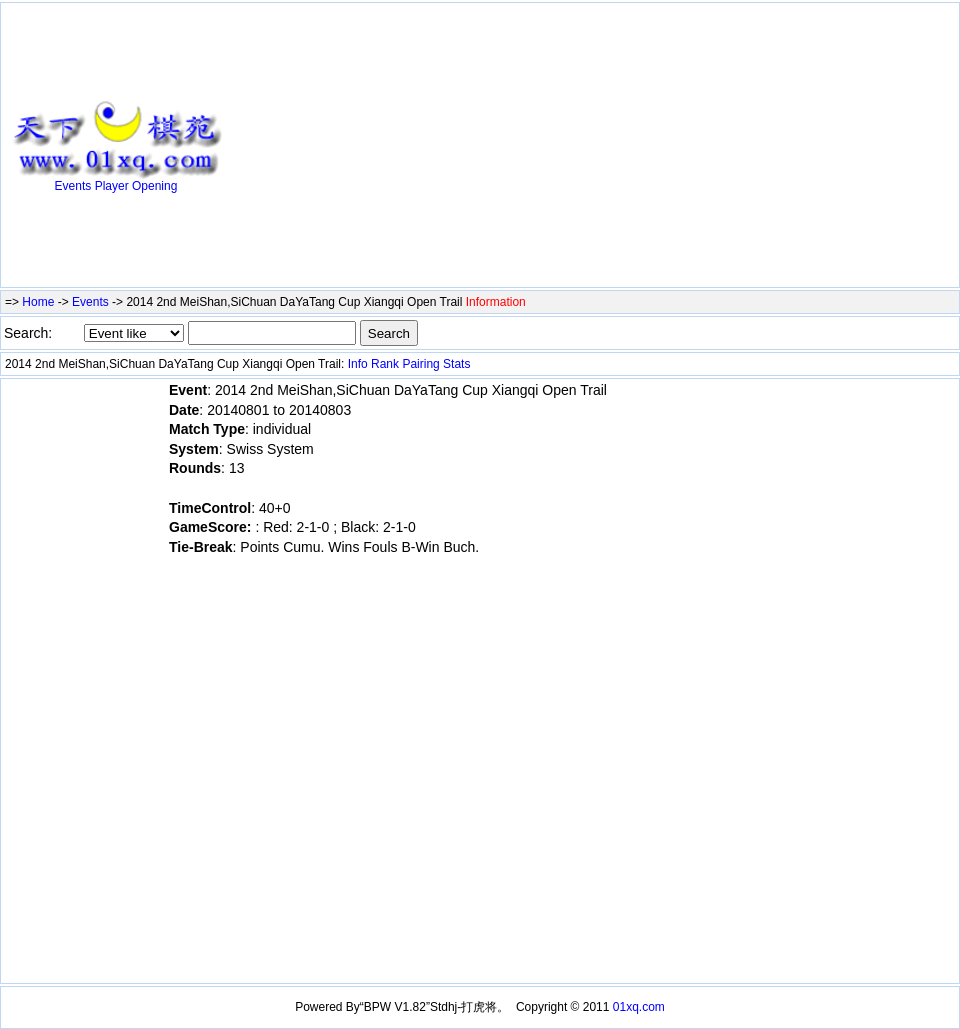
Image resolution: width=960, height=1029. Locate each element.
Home (38, 302)
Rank (385, 364)
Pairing (420, 364)
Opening (154, 186)
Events (73, 186)
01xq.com (639, 1007)
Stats (456, 364)
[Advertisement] (421, 147)
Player (112, 186)
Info (358, 364)
